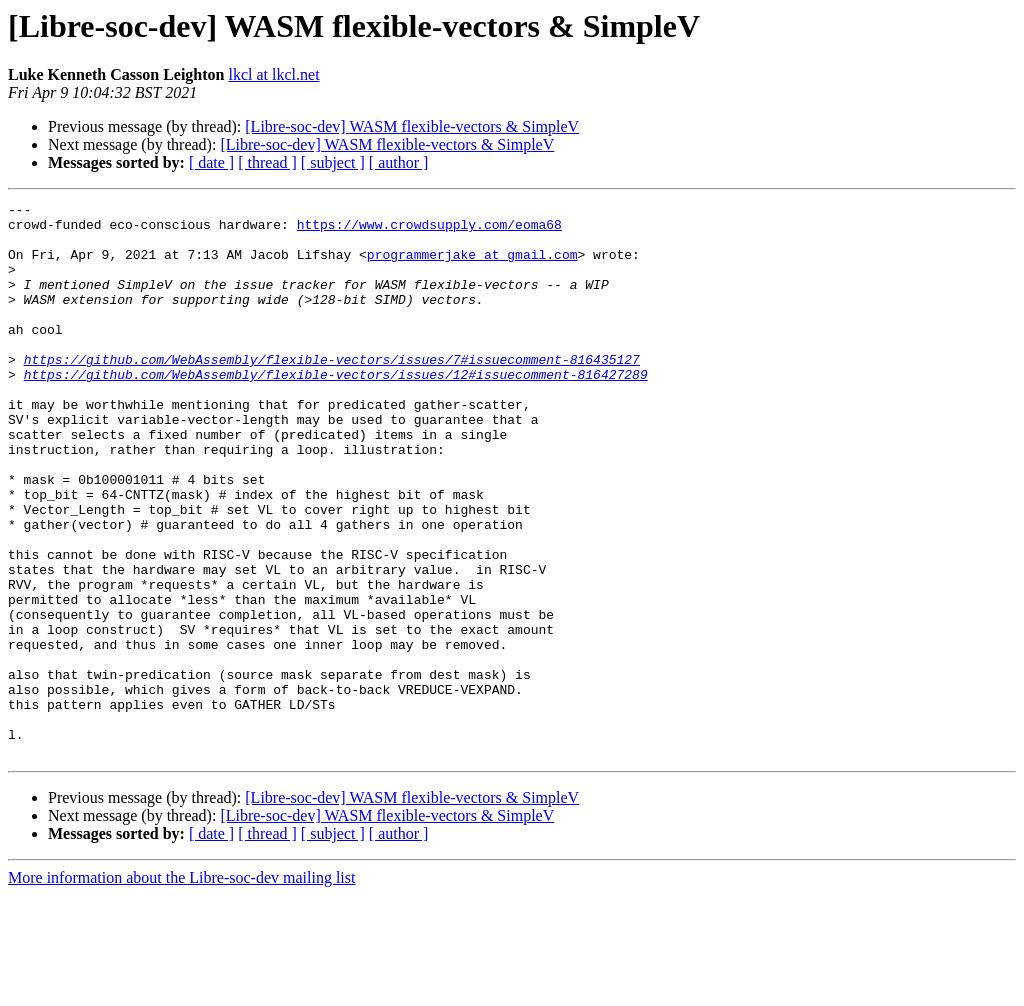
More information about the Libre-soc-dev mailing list (181, 988)
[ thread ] (267, 162)
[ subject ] (333, 162)
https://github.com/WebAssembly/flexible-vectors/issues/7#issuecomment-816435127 (332, 392)
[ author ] (399, 162)
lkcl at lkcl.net (274, 74)
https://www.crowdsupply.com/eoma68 (429, 230)
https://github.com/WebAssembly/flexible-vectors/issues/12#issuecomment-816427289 (336, 410)
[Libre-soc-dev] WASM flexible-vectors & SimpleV (412, 126)
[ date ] (211, 162)
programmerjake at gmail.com (472, 266)
